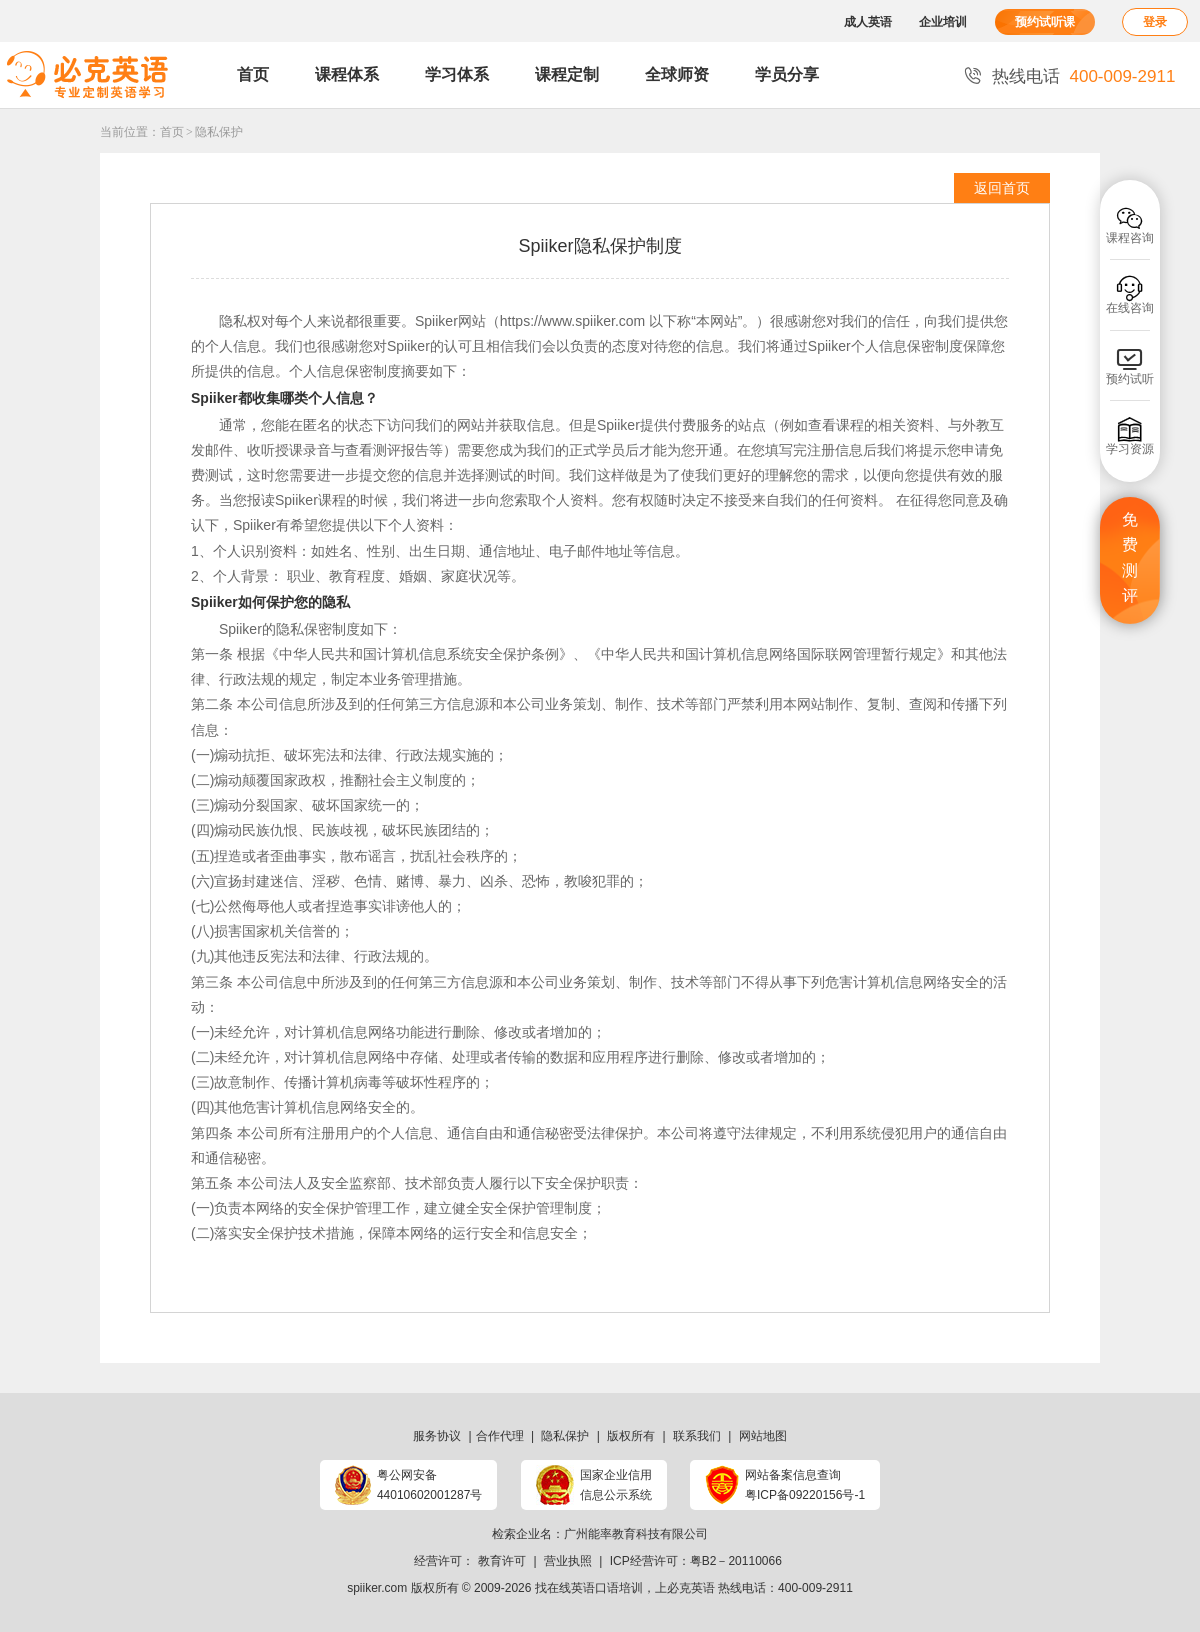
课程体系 (347, 74)
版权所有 (631, 1436)
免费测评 (1130, 558)
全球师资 (677, 74)
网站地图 (763, 1436)
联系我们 (697, 1436)
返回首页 (1002, 188)
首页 (253, 74)
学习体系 (457, 74)
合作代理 (500, 1436)
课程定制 (567, 74)
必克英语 (691, 1588)
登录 (1155, 22)
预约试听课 (1045, 22)
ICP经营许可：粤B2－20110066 (696, 1561)
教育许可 (502, 1561)
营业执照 (568, 1561)
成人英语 (868, 22)
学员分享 (787, 74)
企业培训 (943, 22)
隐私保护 (219, 132)
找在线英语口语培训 (589, 1588)
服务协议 (437, 1436)
